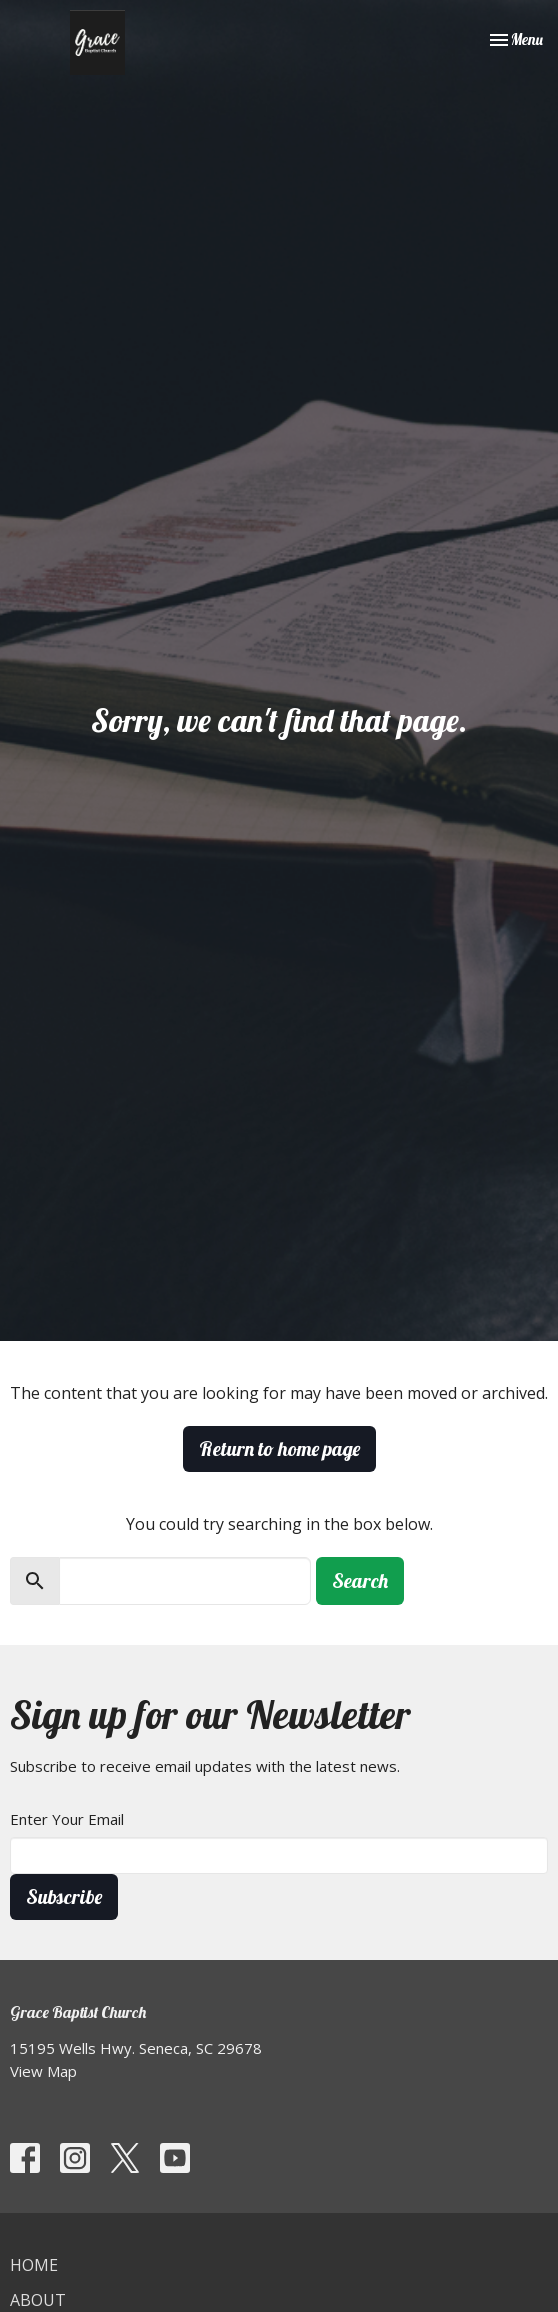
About (38, 2300)
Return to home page (279, 1448)
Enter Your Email (67, 1819)
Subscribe (64, 1896)
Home (34, 2265)
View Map (43, 2071)
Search (360, 1580)
